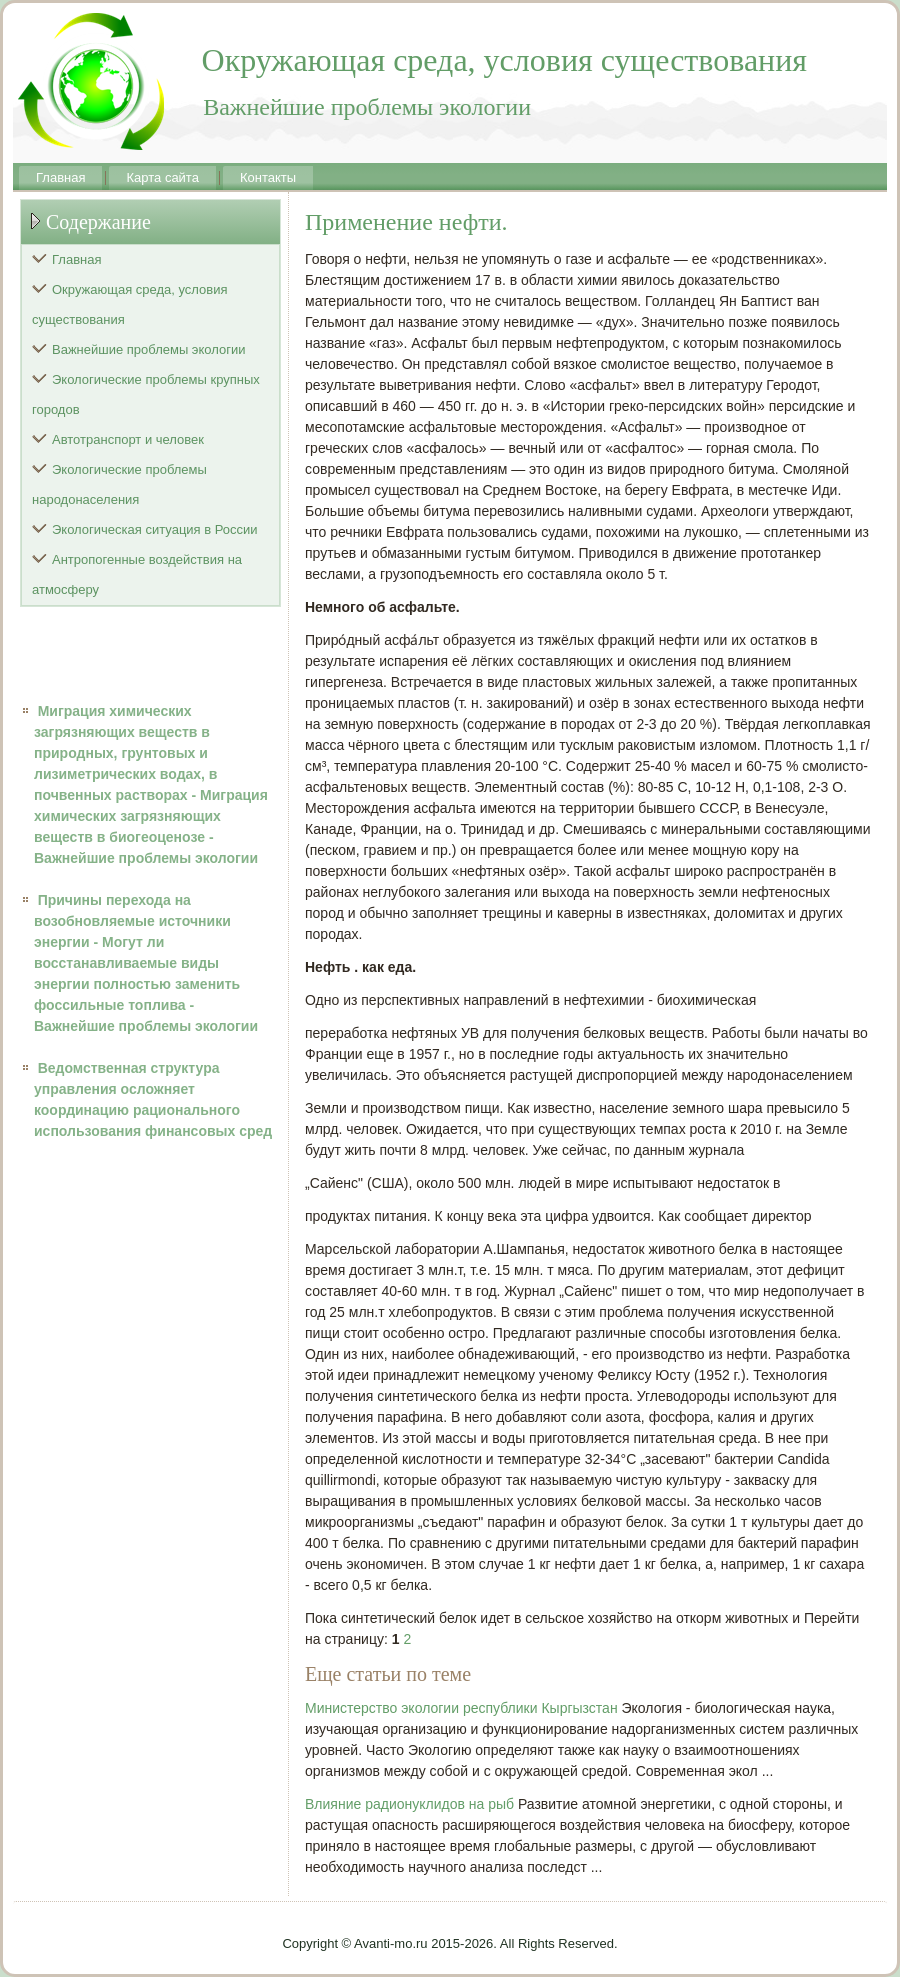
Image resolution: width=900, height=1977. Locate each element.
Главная (60, 177)
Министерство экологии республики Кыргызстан (461, 1708)
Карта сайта (162, 177)
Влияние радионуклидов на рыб (409, 1804)
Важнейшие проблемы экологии (149, 349)
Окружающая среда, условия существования (130, 304)
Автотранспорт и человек (128, 439)
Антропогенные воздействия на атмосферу (137, 574)
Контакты (268, 177)
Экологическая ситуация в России (155, 529)
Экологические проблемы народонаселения (119, 484)
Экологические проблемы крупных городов (146, 394)
